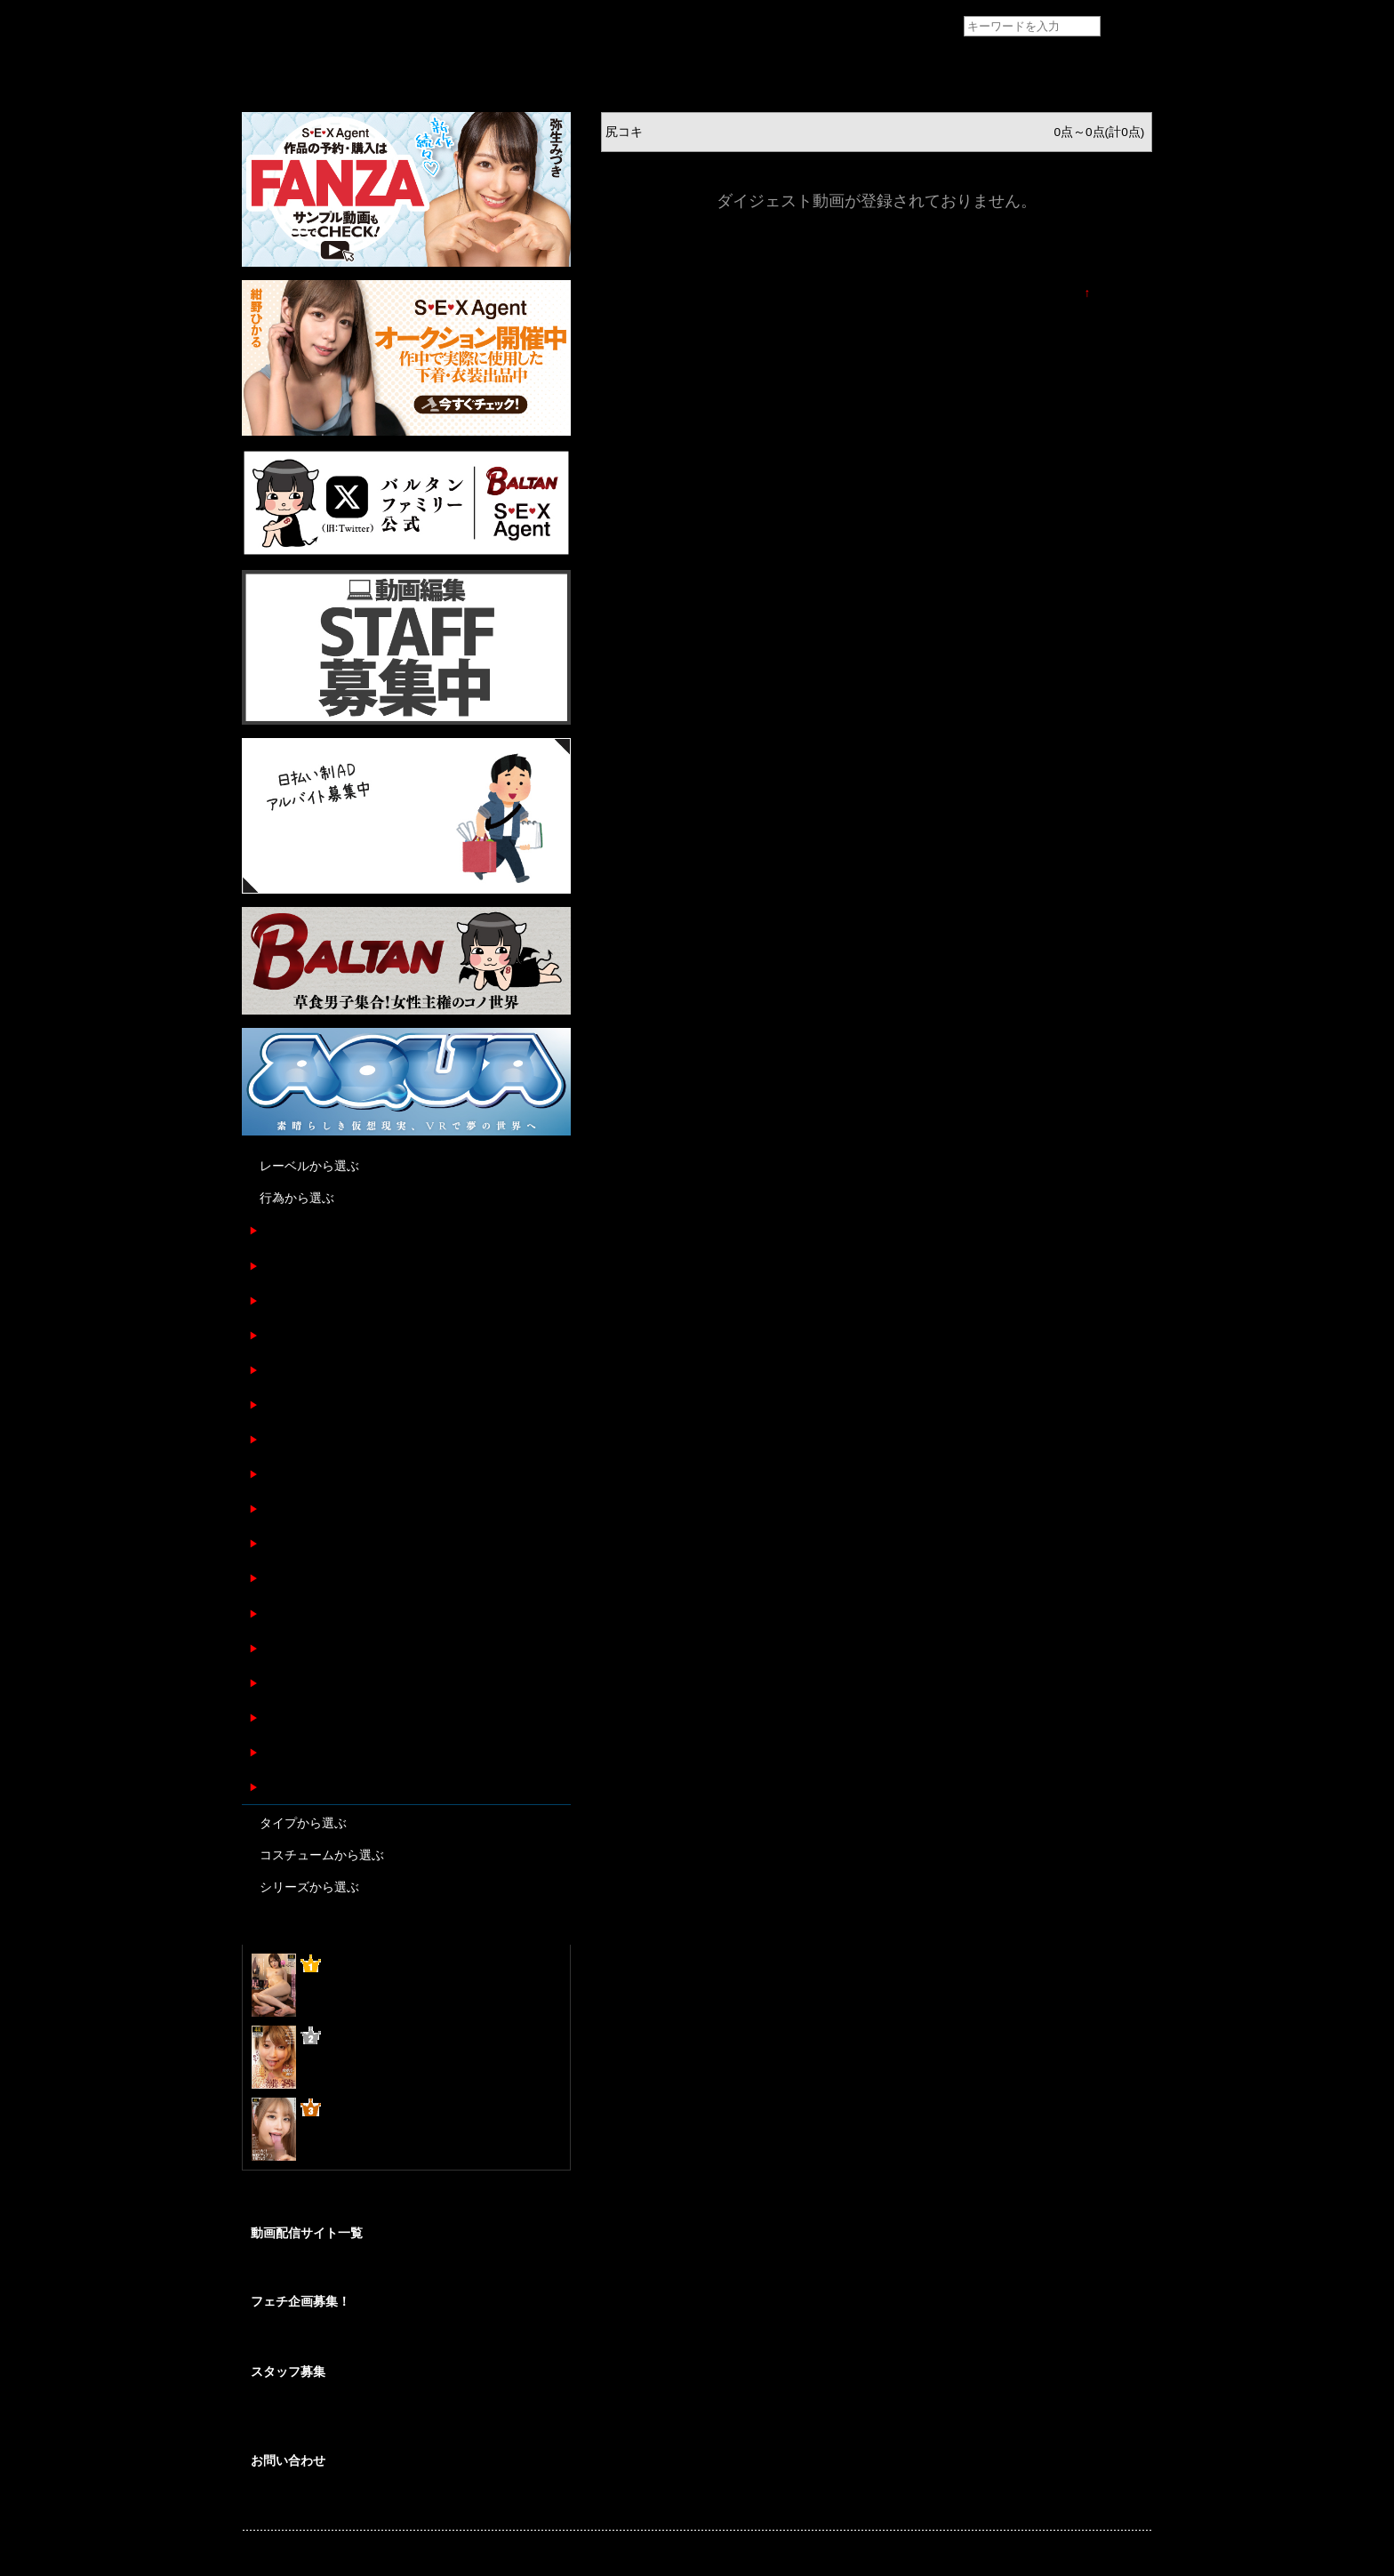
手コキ (277, 1300)
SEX (271, 1439)
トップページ (279, 68)
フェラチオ (290, 1265)
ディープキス (296, 1648)
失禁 (271, 1717)
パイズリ (283, 1474)
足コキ (277, 1230)
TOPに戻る (1121, 293)
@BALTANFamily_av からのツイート (343, 2204)
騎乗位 (277, 1404)
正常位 (277, 1369)
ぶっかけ (283, 1787)
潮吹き (277, 1508)
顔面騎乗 (283, 1613)
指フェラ (283, 1752)
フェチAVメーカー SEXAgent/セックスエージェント (275, 26)
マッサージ (290, 1682)
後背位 (277, 1578)
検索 (1127, 27)
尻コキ (277, 1543)
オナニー (283, 1335)
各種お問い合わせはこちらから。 (331, 2500)
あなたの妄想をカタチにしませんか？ (341, 2341)
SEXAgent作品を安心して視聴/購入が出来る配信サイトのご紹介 (405, 2270)
